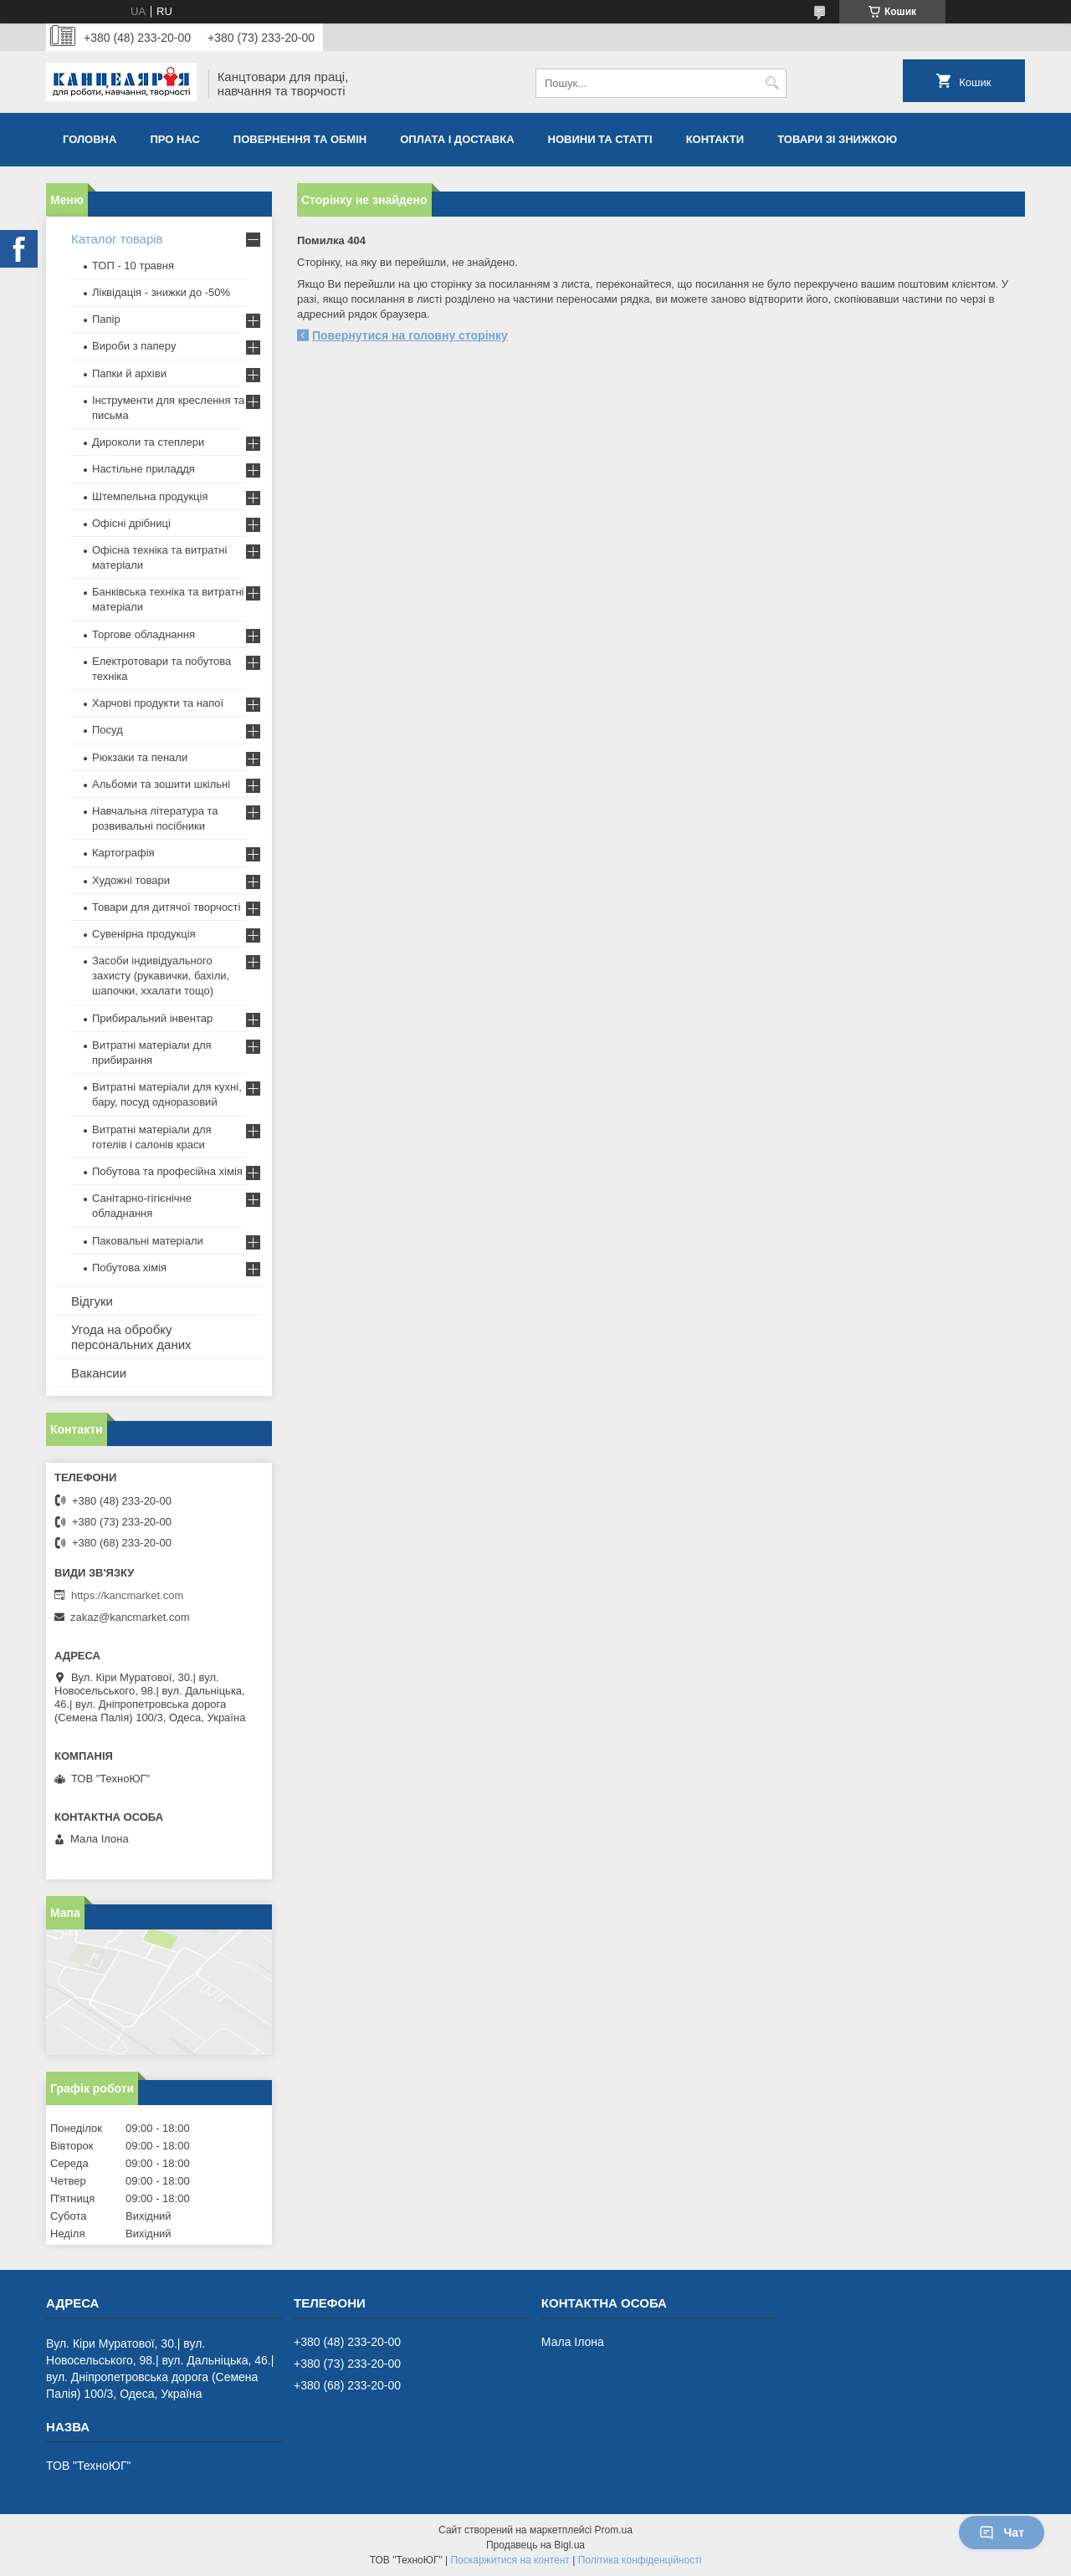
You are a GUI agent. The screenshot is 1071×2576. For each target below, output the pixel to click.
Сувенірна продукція (144, 934)
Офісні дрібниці (131, 523)
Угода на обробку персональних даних (131, 1337)
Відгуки (92, 1301)
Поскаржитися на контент (509, 2560)
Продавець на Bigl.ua (535, 2545)
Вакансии (98, 1373)
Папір (106, 319)
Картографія (123, 852)
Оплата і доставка (457, 139)
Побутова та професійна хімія (167, 1171)
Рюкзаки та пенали (139, 757)
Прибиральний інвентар (152, 1018)
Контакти (715, 139)
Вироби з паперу (134, 346)
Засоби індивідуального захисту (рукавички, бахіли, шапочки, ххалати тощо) (160, 975)
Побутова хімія (129, 1267)
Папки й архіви (129, 373)
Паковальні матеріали (147, 1240)
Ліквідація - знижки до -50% (161, 292)
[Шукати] (772, 83)
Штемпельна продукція (150, 496)
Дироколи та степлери (148, 442)
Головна (89, 139)
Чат (1001, 2532)
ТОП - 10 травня (133, 265)
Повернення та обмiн (299, 139)
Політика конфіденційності (640, 2560)
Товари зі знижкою (837, 139)
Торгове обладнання (143, 634)
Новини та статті (600, 139)
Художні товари (131, 880)
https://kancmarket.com (127, 1595)
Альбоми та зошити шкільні (161, 784)
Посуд (107, 729)
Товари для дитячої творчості (166, 907)
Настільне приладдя (143, 469)
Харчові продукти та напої (157, 703)
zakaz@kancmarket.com (130, 1617)
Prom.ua (614, 2530)
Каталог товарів (117, 239)
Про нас (174, 139)
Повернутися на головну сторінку (410, 335)
